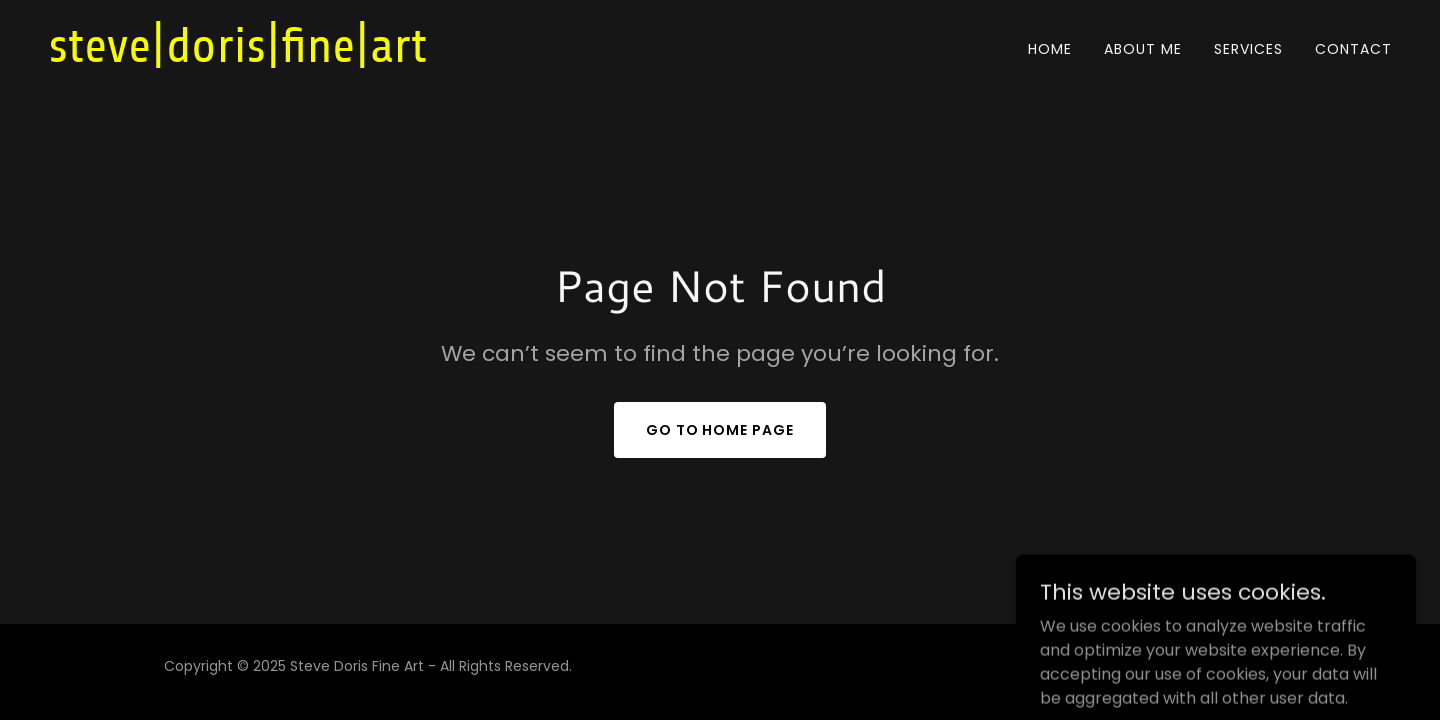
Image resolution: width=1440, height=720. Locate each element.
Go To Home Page (720, 430)
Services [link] (1248, 49)
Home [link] (1050, 49)
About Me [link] (1143, 49)
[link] (283, 56)
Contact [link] (1353, 49)
